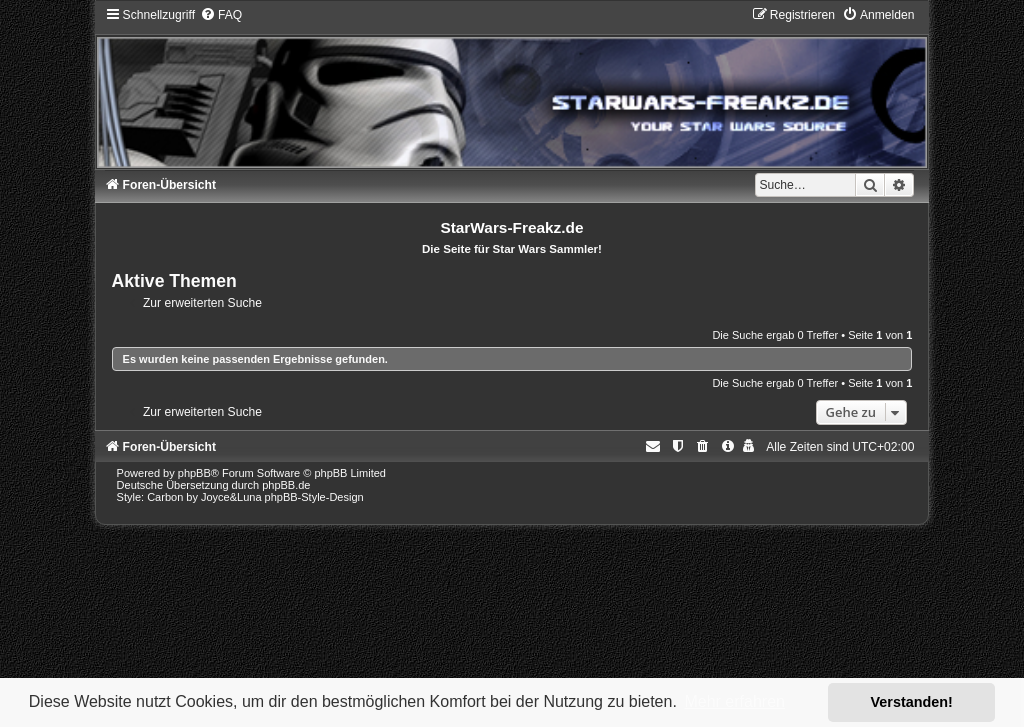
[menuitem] (221, 15)
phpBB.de (286, 485)
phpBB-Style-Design (314, 497)
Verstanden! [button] (912, 702)
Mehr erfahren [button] (734, 701)
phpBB (194, 473)
